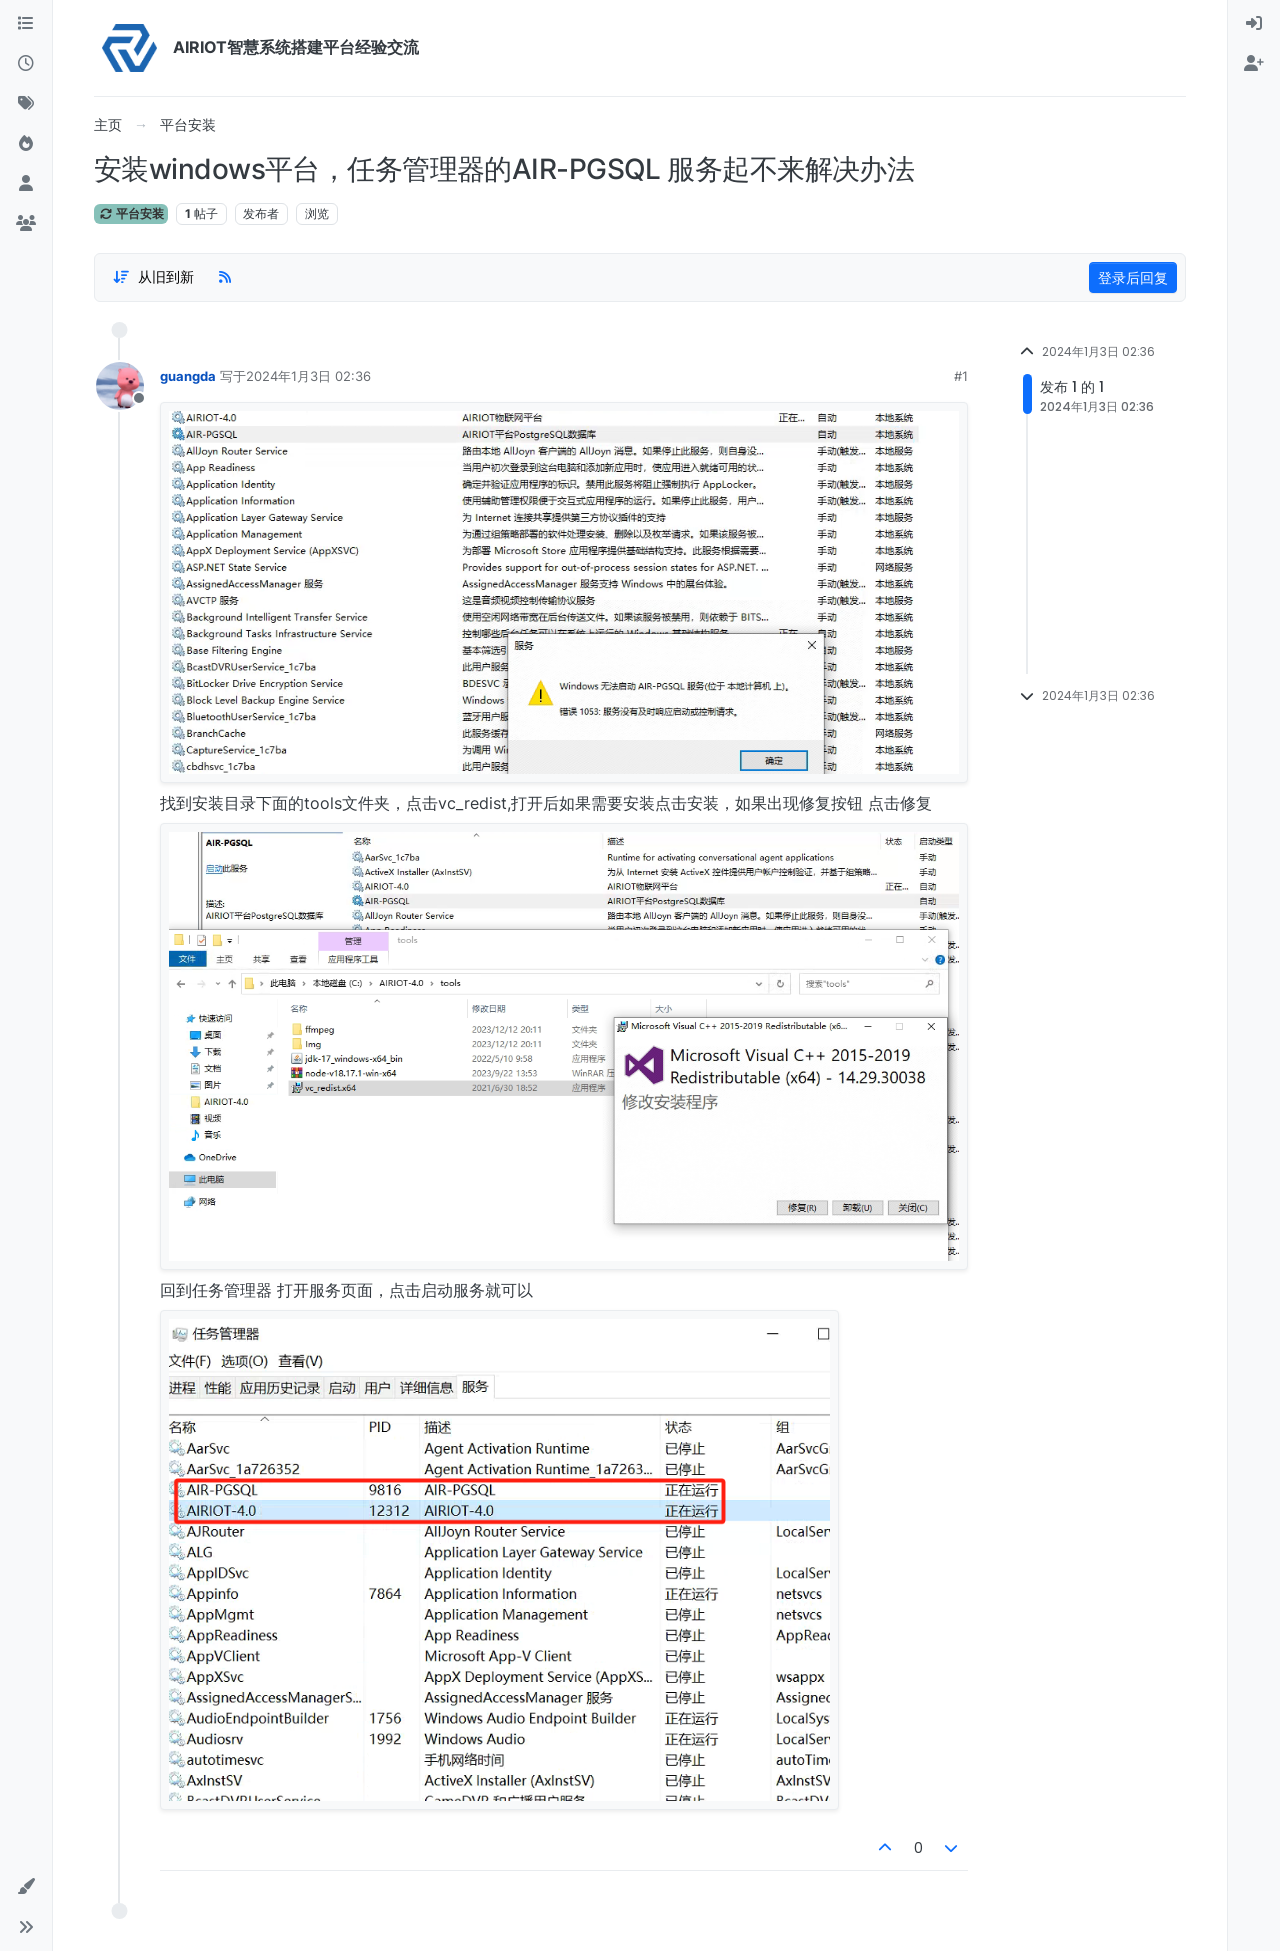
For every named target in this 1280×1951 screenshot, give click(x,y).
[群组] (26, 224)
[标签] (26, 104)
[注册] (1254, 64)
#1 (961, 376)
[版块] (26, 24)
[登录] (1254, 24)
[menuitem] (1254, 24)
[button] (26, 1887)
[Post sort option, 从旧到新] (153, 277)
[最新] (26, 64)
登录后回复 (1133, 277)
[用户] (26, 184)
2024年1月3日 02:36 (308, 376)
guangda (188, 376)
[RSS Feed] (225, 277)
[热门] (26, 144)
